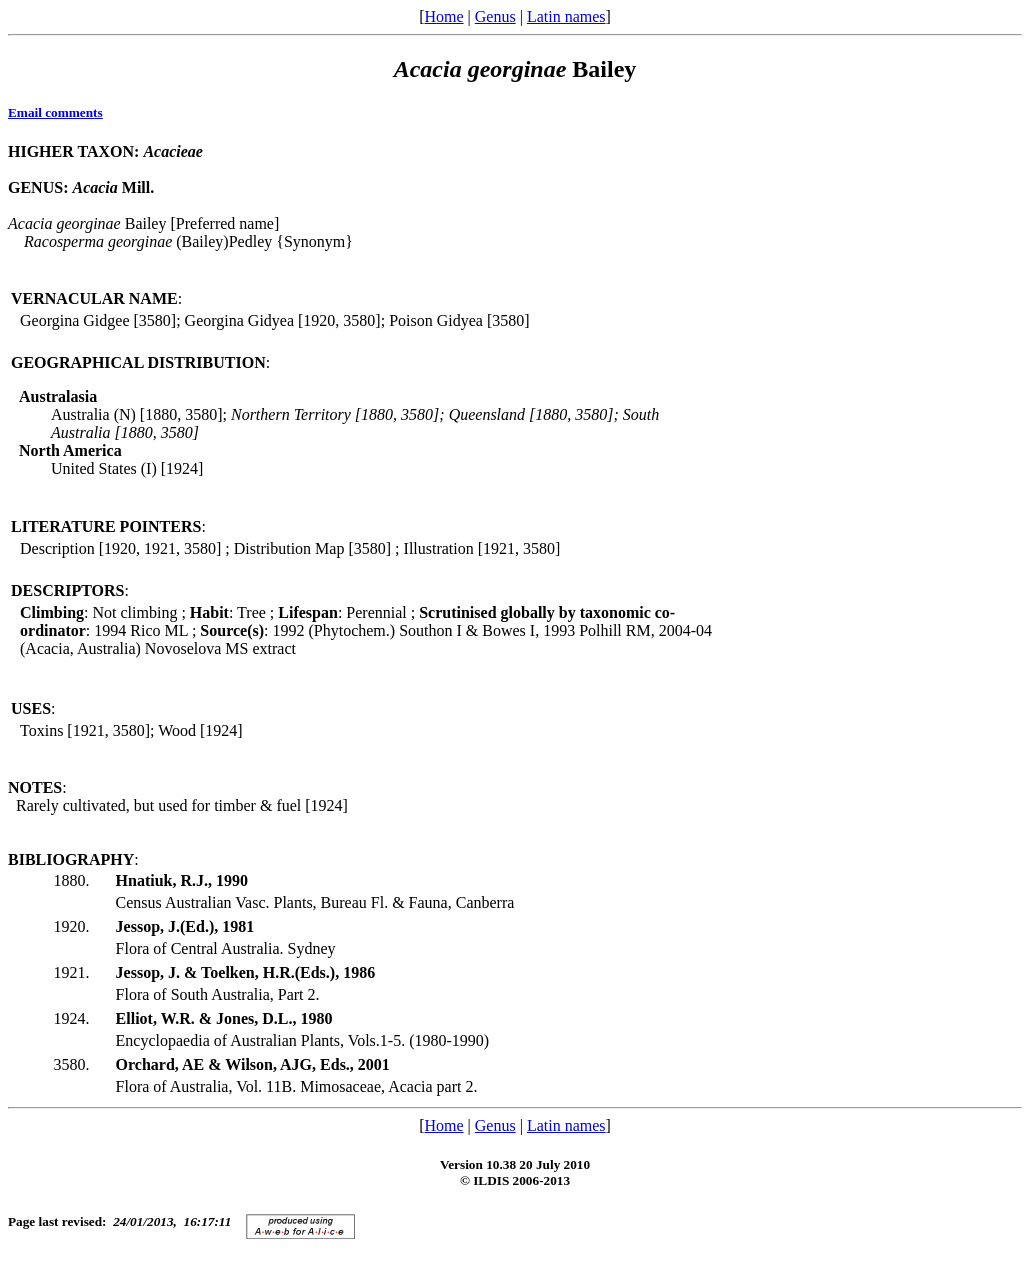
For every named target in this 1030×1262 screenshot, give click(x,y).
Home (443, 16)
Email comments (55, 112)
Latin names (566, 16)
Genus (495, 16)
